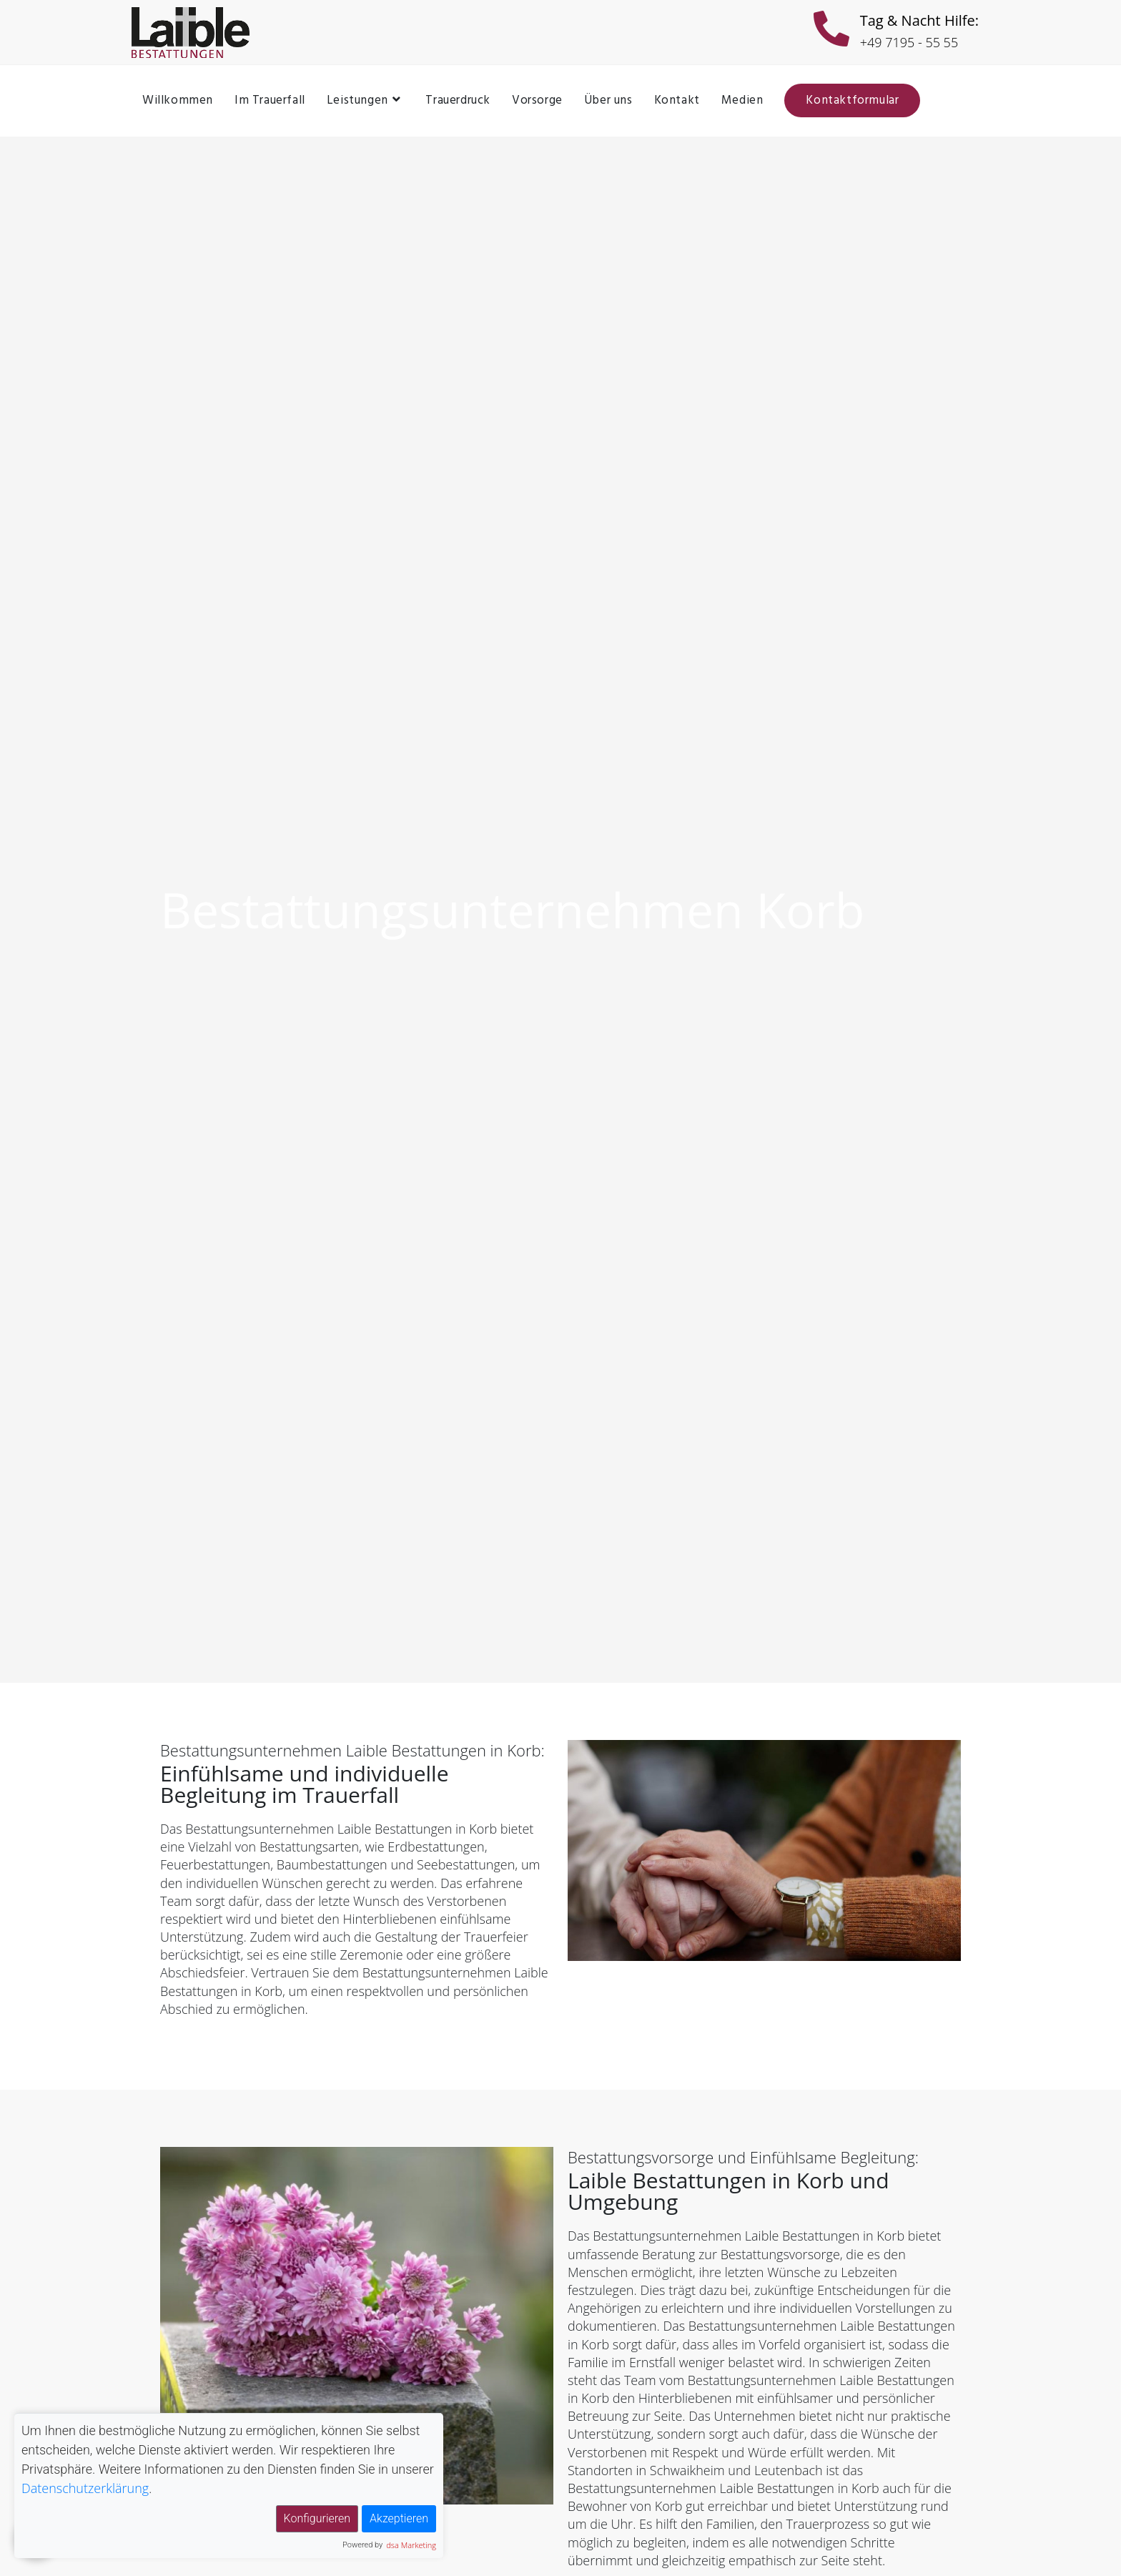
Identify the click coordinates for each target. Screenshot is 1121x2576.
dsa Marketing (411, 2545)
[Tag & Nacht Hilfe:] (831, 32)
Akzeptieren (399, 2518)
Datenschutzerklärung (85, 2488)
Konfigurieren (317, 2518)
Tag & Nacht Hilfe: (919, 20)
